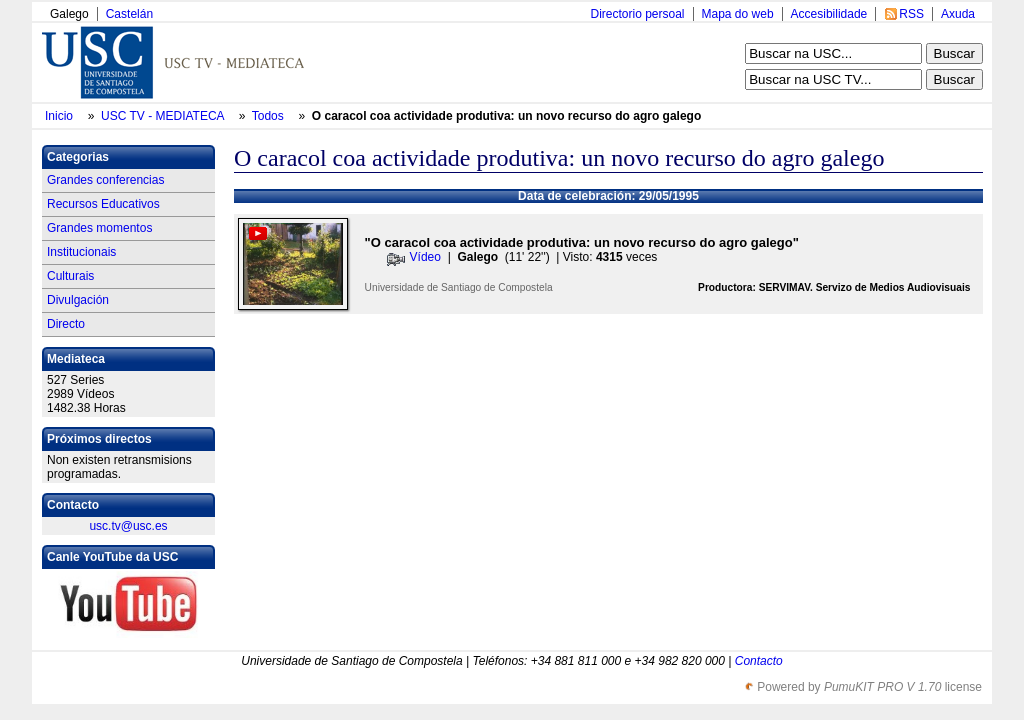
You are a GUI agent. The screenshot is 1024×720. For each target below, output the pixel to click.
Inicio (60, 116)
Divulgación (78, 300)
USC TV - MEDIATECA (164, 116)
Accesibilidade (829, 14)
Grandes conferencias (105, 180)
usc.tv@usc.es (128, 526)
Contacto (759, 661)
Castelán (129, 14)
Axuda (958, 14)
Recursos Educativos (103, 204)
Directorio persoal (637, 14)
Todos (269, 116)
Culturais (70, 276)
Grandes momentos (99, 228)
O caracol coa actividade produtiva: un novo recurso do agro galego (506, 116)
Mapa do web (738, 14)
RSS (911, 14)
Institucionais (81, 252)
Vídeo (425, 257)
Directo (66, 324)
